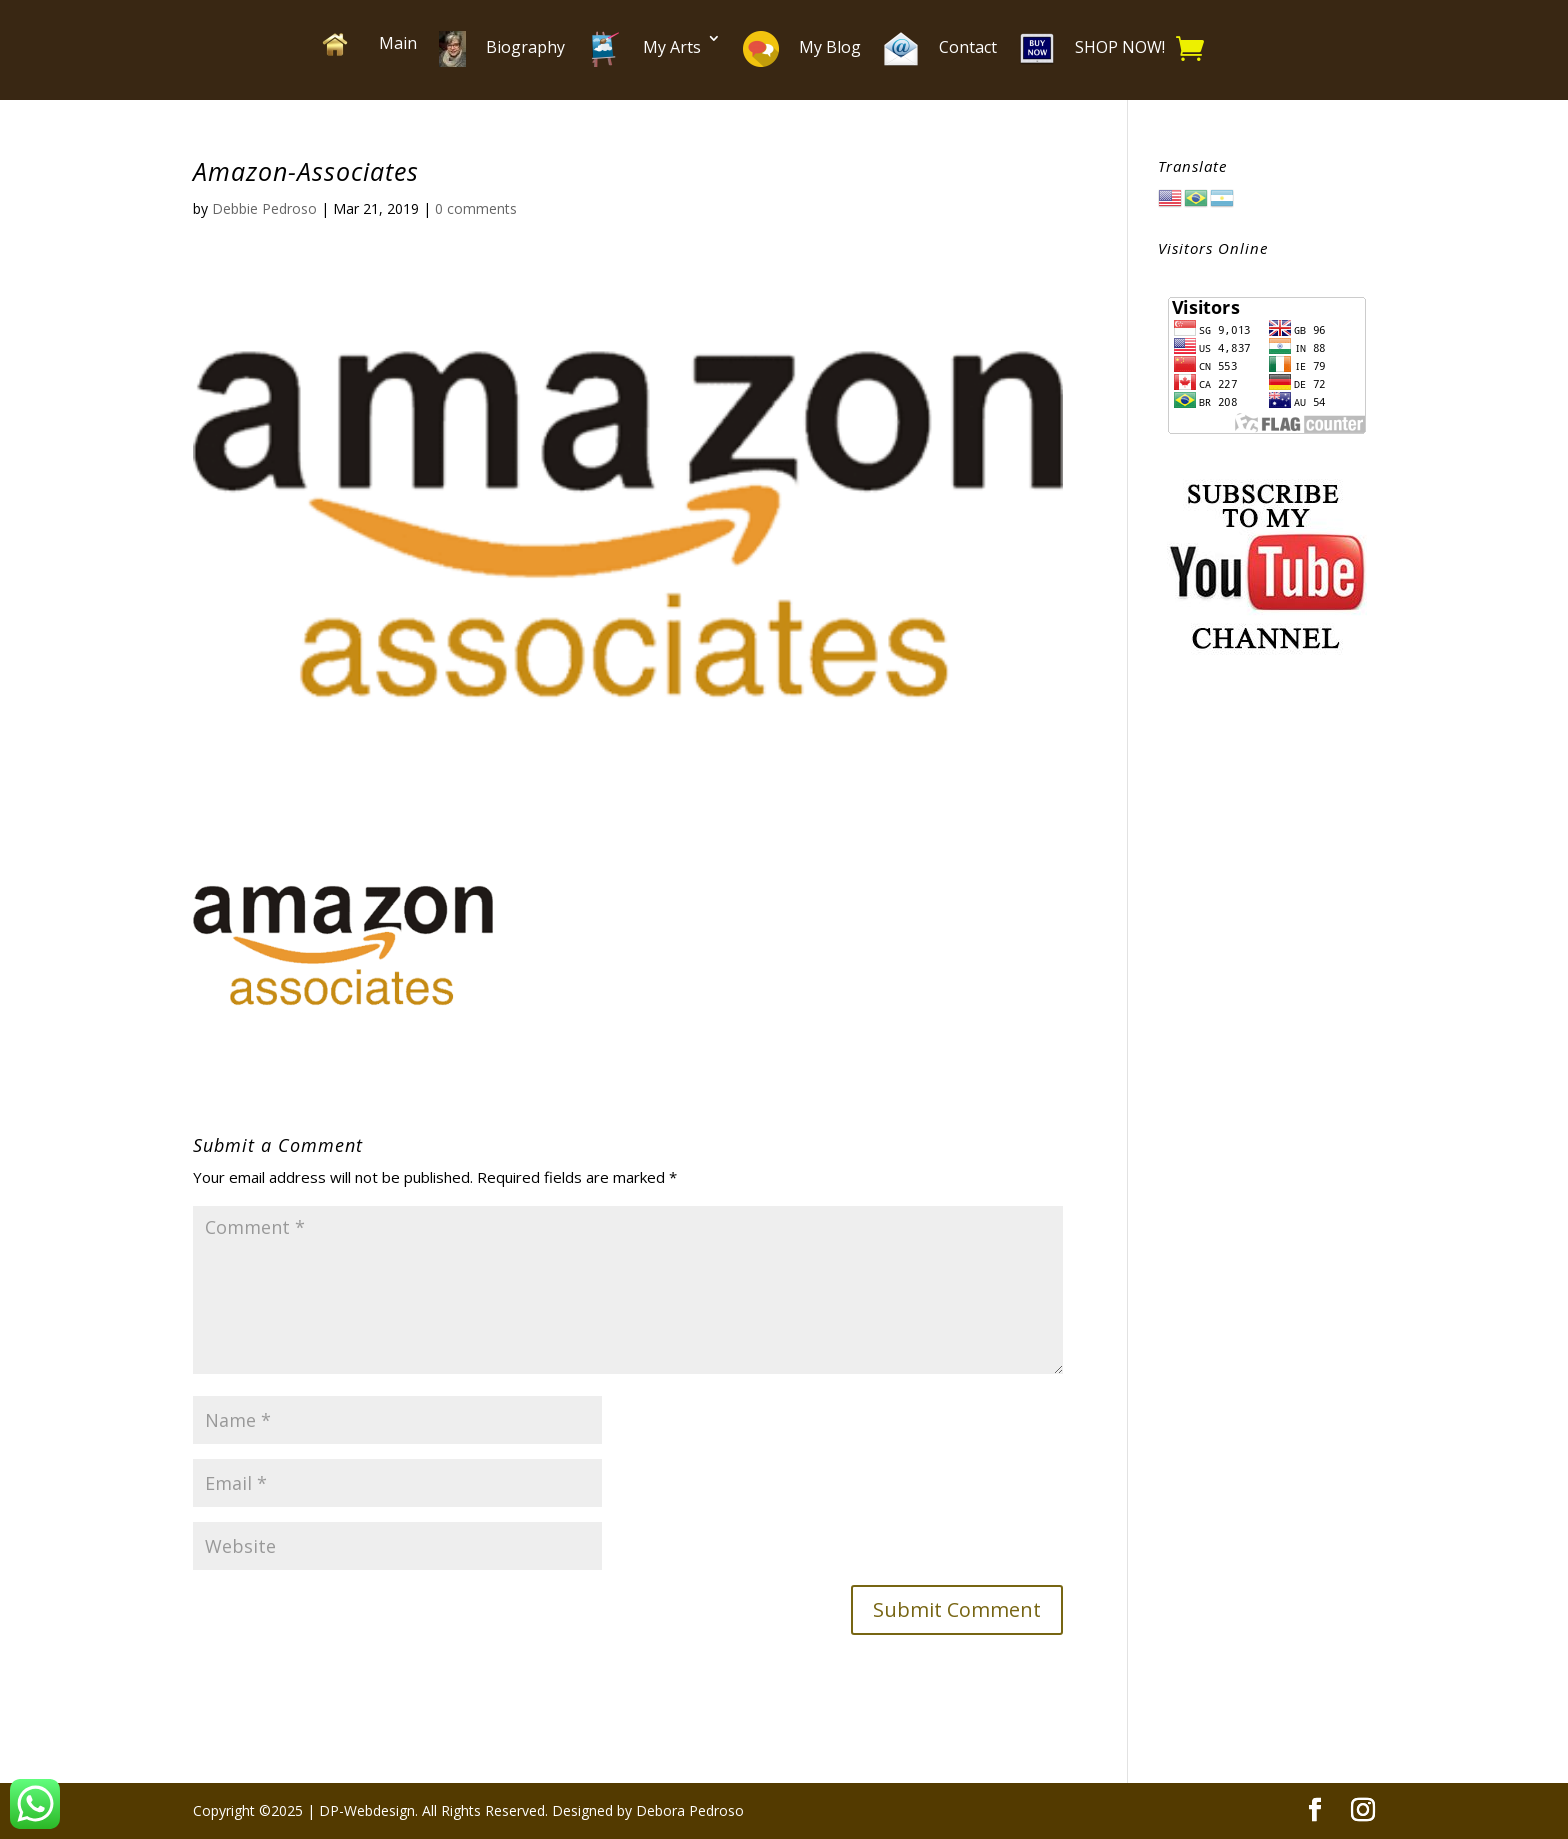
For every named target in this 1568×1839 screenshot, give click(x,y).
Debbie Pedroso (264, 208)
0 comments (476, 208)
